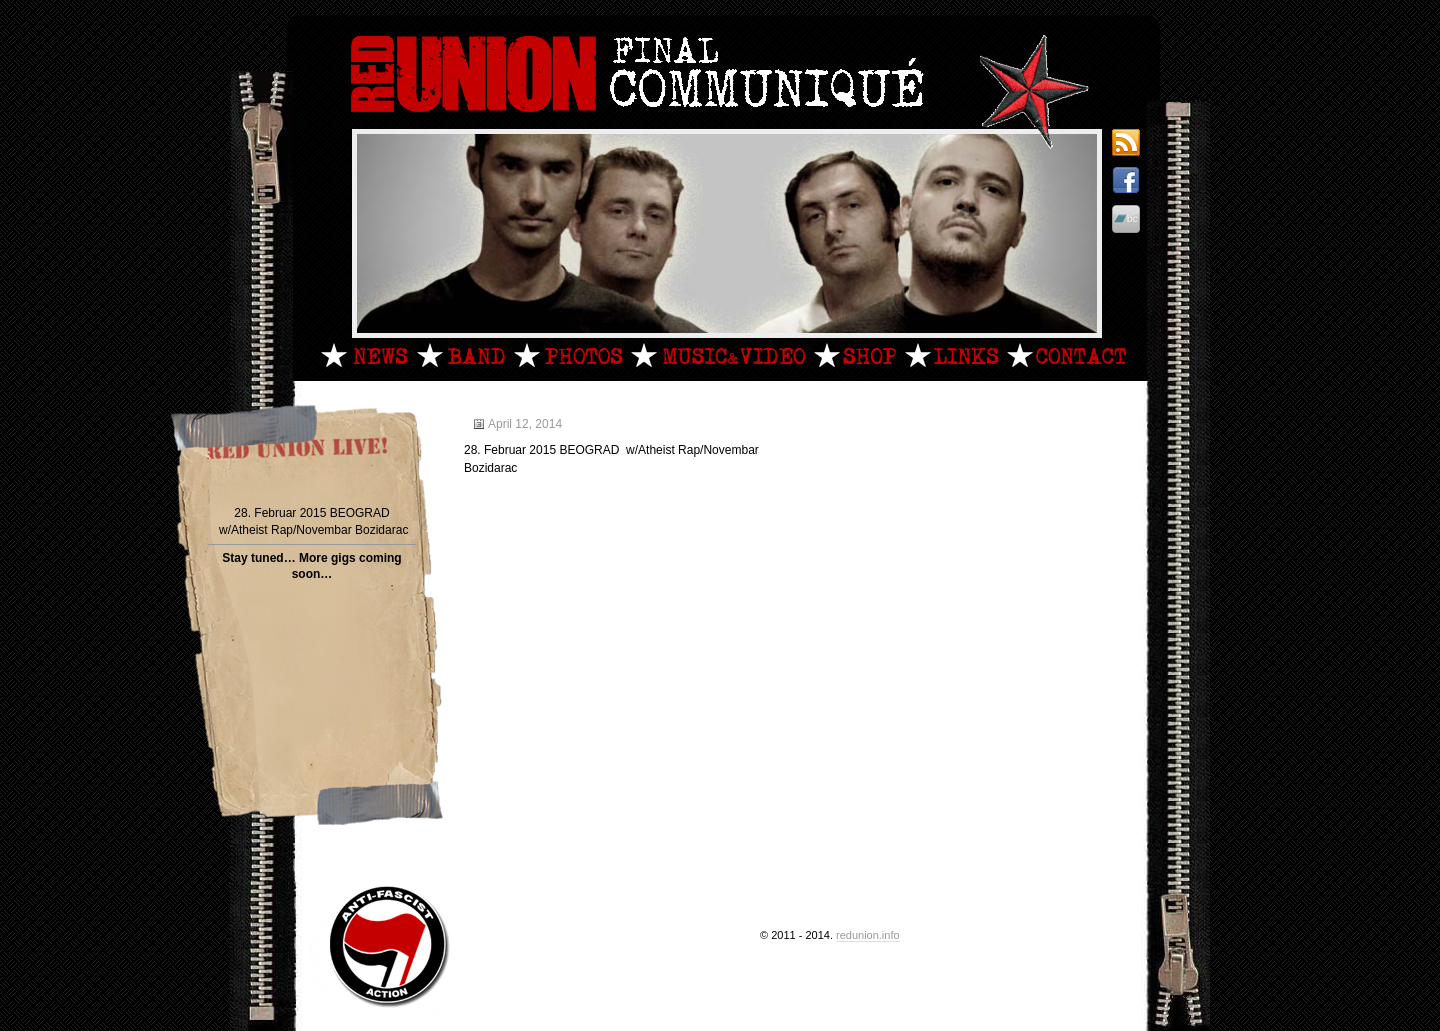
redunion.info (868, 935)
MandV (718, 355)
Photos (568, 355)
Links (951, 355)
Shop (855, 355)
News (364, 355)
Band (461, 355)
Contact (1066, 355)
